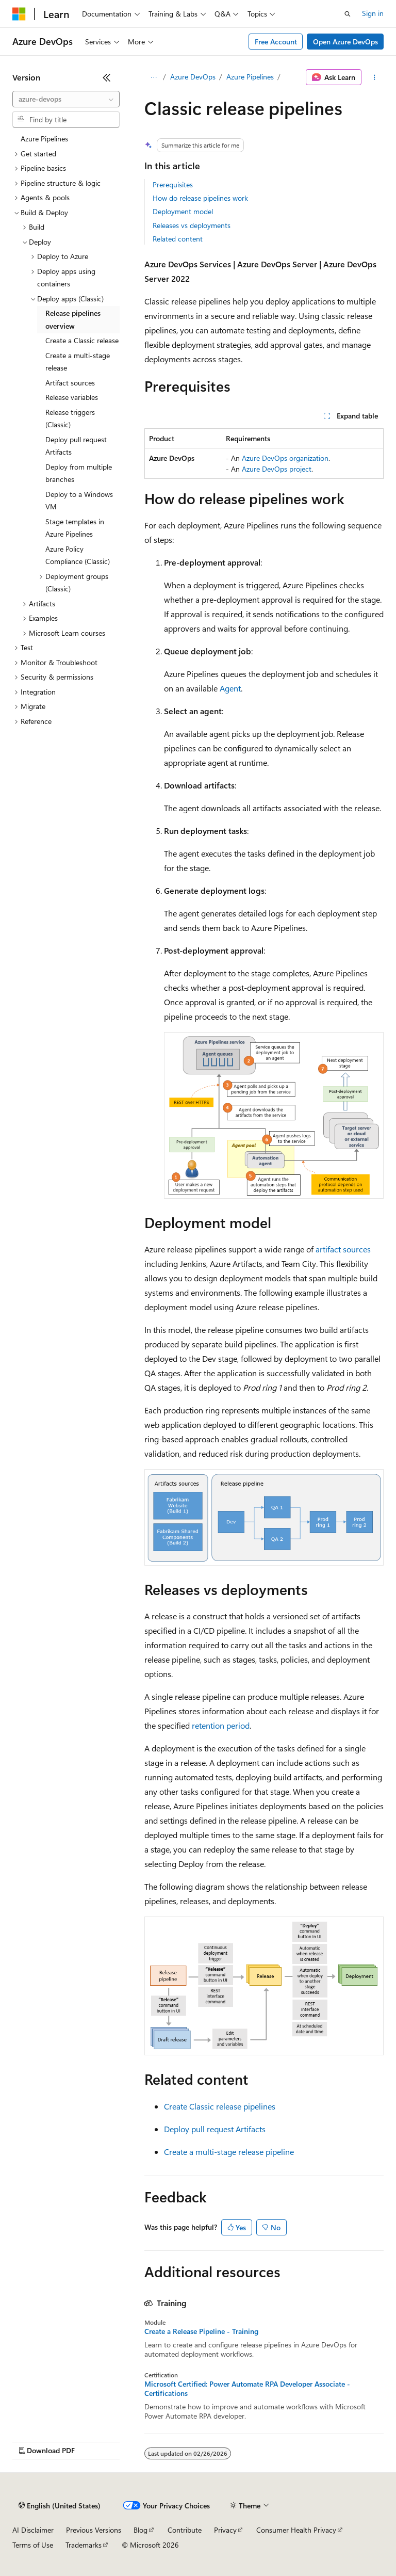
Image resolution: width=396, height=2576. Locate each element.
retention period (221, 1725)
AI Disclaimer (33, 2530)
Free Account (276, 41)
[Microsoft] (19, 14)
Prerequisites (173, 184)
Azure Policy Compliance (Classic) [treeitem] (77, 555)
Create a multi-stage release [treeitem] (77, 361)
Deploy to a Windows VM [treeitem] (79, 500)
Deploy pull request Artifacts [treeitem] (76, 445)
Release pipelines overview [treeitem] (73, 319)
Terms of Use (32, 2545)
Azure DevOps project (276, 469)
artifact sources (343, 1249)
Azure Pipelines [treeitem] (44, 138)
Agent (230, 688)
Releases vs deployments (191, 225)
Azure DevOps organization (285, 458)
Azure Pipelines (250, 77)
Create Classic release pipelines (219, 2106)
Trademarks (83, 2545)
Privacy (225, 2530)
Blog (140, 2530)
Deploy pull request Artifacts (215, 2128)
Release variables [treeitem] (71, 397)
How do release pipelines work (200, 198)
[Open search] (347, 14)
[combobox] (66, 99)
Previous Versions (93, 2530)
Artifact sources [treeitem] (70, 383)
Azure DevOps (193, 77)
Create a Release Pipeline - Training (201, 2331)
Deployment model (183, 211)
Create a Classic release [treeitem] (82, 340)
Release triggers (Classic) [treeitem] (70, 418)
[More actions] (375, 77)
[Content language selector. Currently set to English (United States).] (59, 2506)
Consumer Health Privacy (296, 2530)
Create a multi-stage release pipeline (229, 2151)
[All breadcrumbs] (153, 77)
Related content (178, 239)
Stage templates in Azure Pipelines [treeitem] (74, 528)
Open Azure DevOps (345, 41)
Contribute (185, 2530)
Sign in (373, 13)
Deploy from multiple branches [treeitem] (78, 473)
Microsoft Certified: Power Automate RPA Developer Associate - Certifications (247, 2388)
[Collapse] (107, 77)
